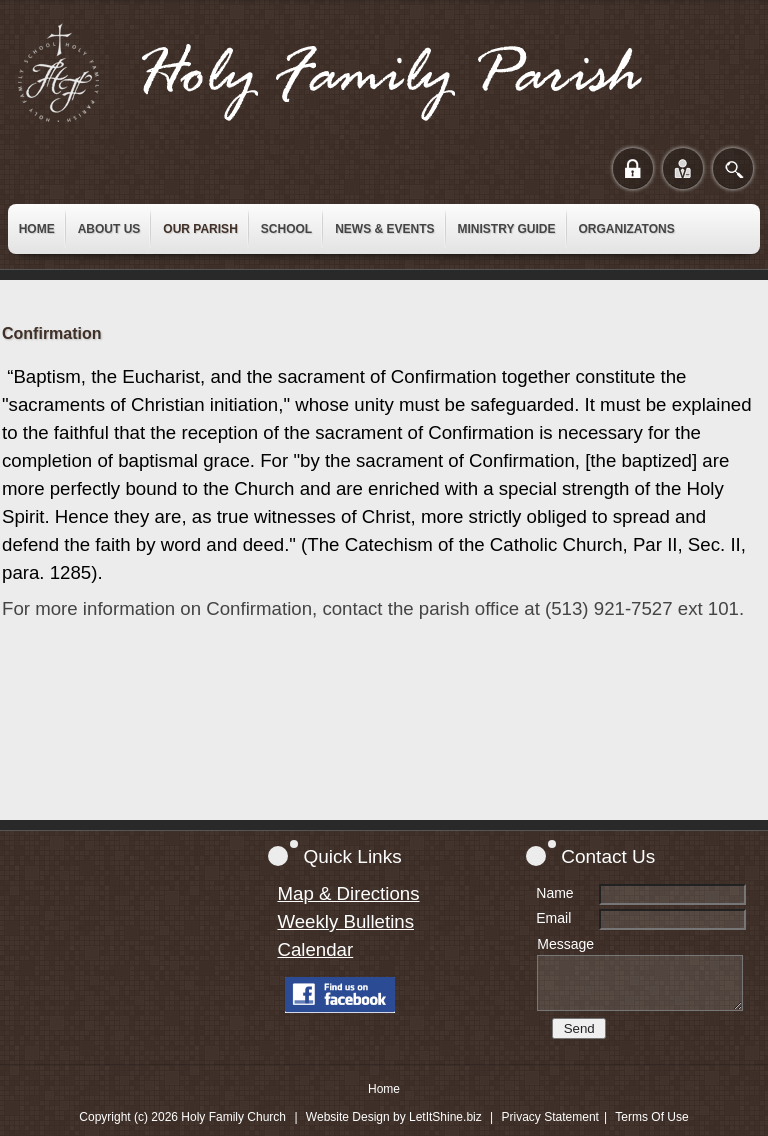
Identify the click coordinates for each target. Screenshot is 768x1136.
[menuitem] (37, 229)
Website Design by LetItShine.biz (394, 1117)
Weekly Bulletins (345, 921)
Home (384, 1089)
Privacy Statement (550, 1117)
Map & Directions (348, 893)
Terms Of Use (651, 1117)
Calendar (315, 949)
